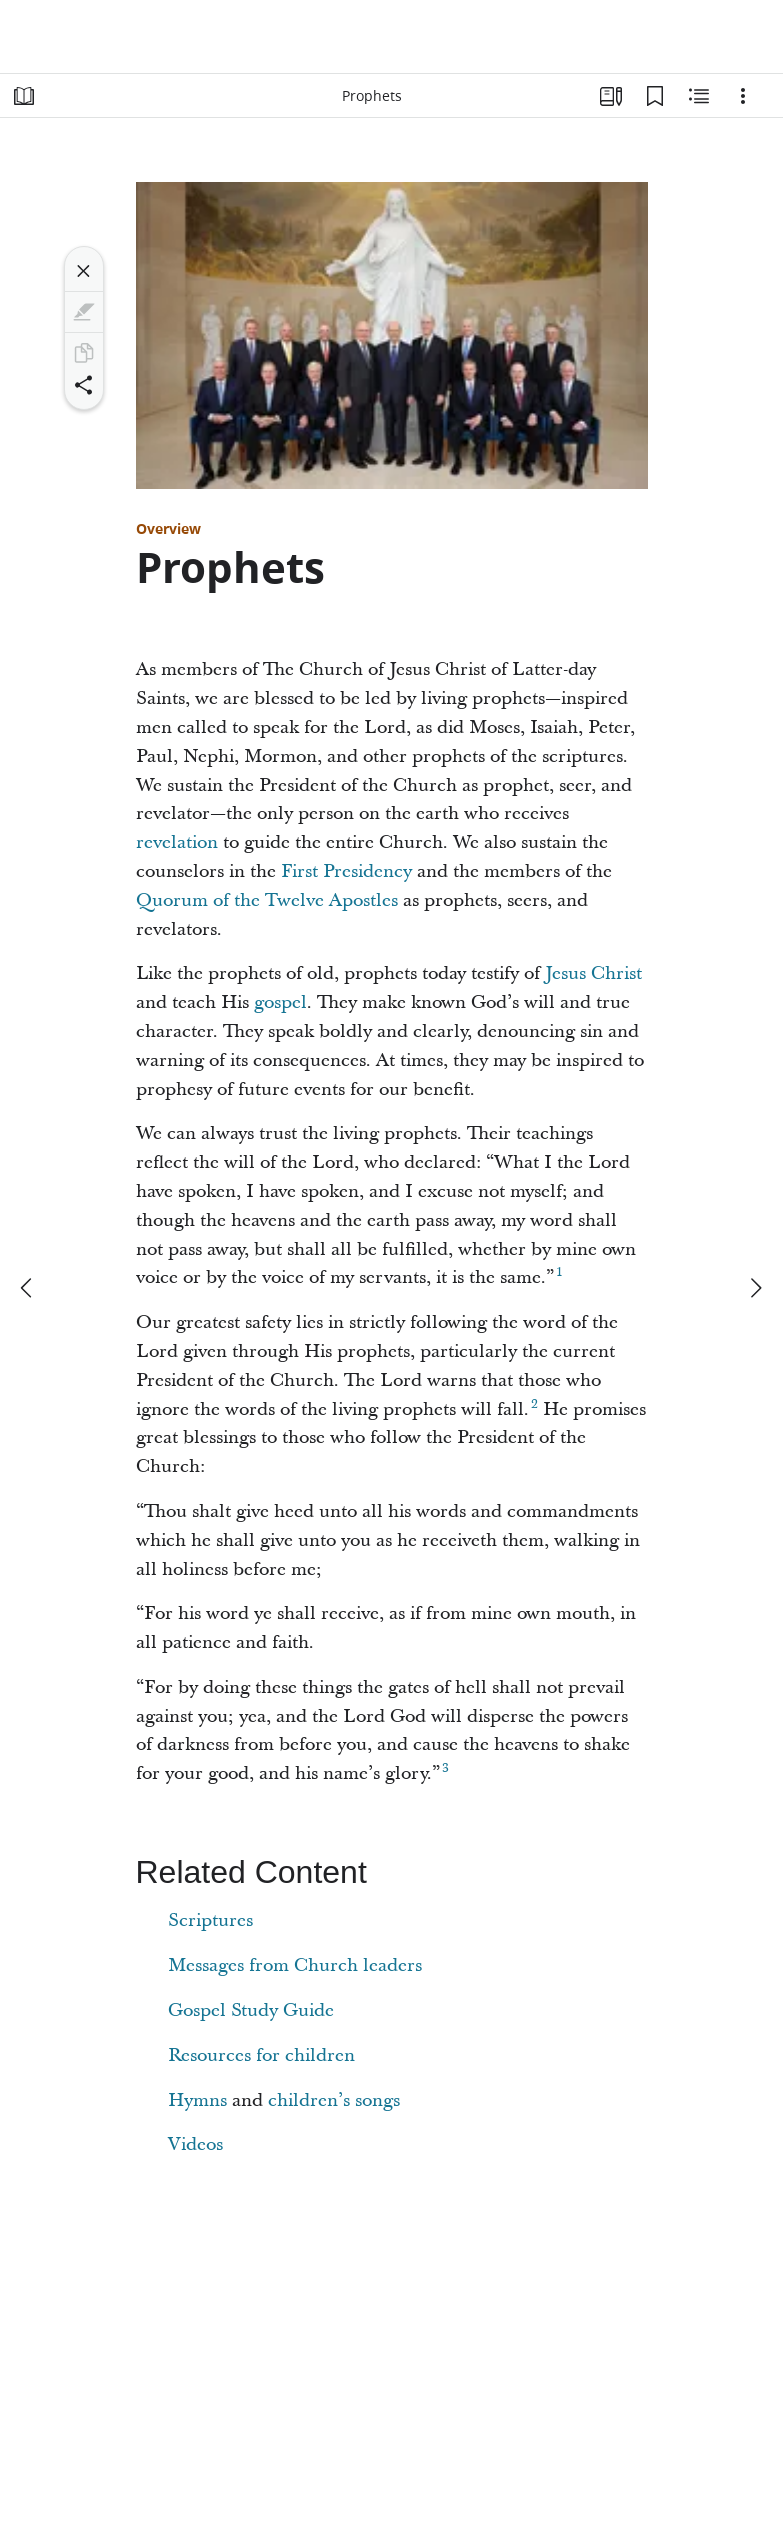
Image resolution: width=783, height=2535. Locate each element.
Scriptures (210, 1920)
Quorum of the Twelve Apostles (267, 900)
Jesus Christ (593, 973)
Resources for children (261, 2055)
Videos (195, 2144)
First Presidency (346, 871)
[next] (755, 1288)
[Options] (743, 96)
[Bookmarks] (655, 96)
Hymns (197, 2100)
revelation (177, 842)
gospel (280, 1002)
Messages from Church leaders (295, 1965)
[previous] (28, 1288)
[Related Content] (699, 96)
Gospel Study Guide (251, 2010)
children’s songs (334, 2100)
